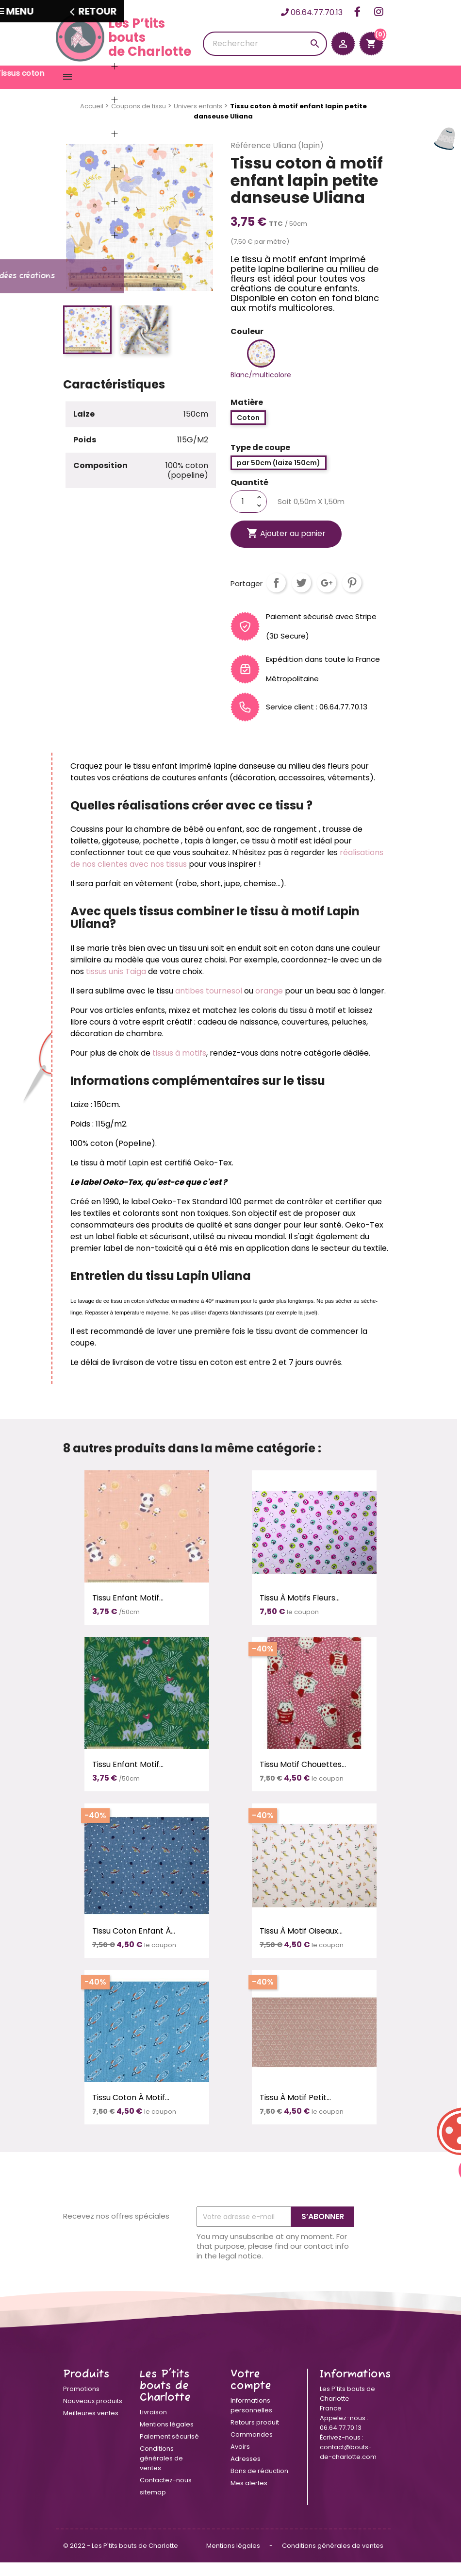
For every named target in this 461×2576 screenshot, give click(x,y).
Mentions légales (167, 2437)
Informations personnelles (251, 2418)
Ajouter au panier (286, 547)
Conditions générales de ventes (161, 2472)
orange (270, 1004)
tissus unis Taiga (116, 985)
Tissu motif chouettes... (303, 1778)
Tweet (301, 596)
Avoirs (240, 2460)
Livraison (153, 2425)
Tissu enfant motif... (128, 1611)
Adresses (245, 2472)
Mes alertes (248, 2496)
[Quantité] (242, 515)
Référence (250, 159)
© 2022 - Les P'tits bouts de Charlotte (120, 2559)
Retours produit (254, 2436)
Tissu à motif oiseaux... (301, 1944)
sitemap (153, 2505)
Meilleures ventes (90, 2426)
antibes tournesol (208, 1004)
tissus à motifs (179, 1066)
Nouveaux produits (92, 2414)
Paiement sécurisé (169, 2450)
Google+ (326, 596)
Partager (276, 596)
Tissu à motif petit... (295, 2111)
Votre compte (250, 2394)
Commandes (251, 2448)
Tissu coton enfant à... (133, 1944)
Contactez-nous (166, 2493)
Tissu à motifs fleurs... (300, 1611)
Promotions (81, 2402)
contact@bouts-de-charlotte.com (348, 2465)
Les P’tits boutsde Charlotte (123, 37)
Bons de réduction (259, 2484)
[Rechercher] (265, 44)
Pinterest (352, 596)
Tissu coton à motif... (130, 2111)
